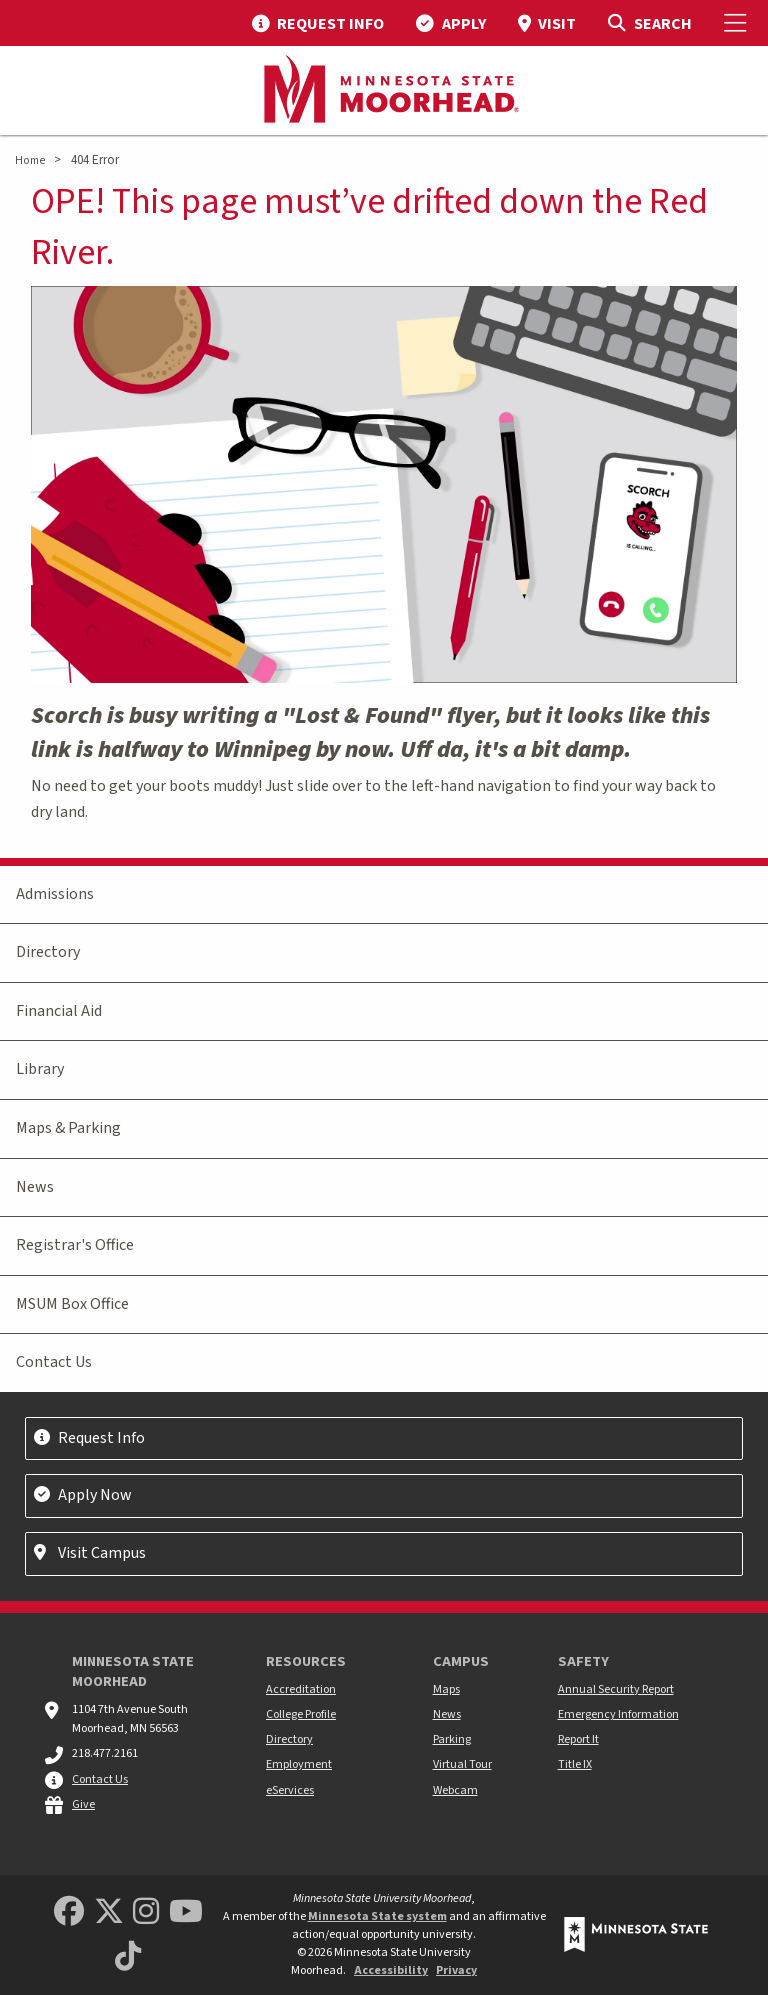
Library (40, 1069)
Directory (48, 952)
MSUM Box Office (72, 1304)
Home (30, 160)
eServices (290, 1790)
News (35, 1187)
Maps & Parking (68, 1128)
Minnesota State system (377, 1916)
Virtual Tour (462, 1764)
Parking (452, 1739)
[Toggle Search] (649, 23)
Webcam (455, 1790)
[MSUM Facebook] (69, 1912)
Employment (299, 1764)
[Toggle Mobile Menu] (738, 23)
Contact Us (54, 1362)
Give (83, 1804)
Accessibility (391, 1970)
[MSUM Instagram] (146, 1912)
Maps (446, 1689)
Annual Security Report (616, 1689)
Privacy (456, 1970)
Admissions (55, 894)
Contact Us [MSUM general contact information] (100, 1779)
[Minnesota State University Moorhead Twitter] (109, 1912)
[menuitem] (318, 23)
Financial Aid (59, 1011)
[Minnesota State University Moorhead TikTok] (128, 1957)
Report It (578, 1739)
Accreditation (301, 1689)
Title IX (575, 1764)
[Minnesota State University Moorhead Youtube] (186, 1912)
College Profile (301, 1714)
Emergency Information (618, 1714)
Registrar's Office (75, 1245)
